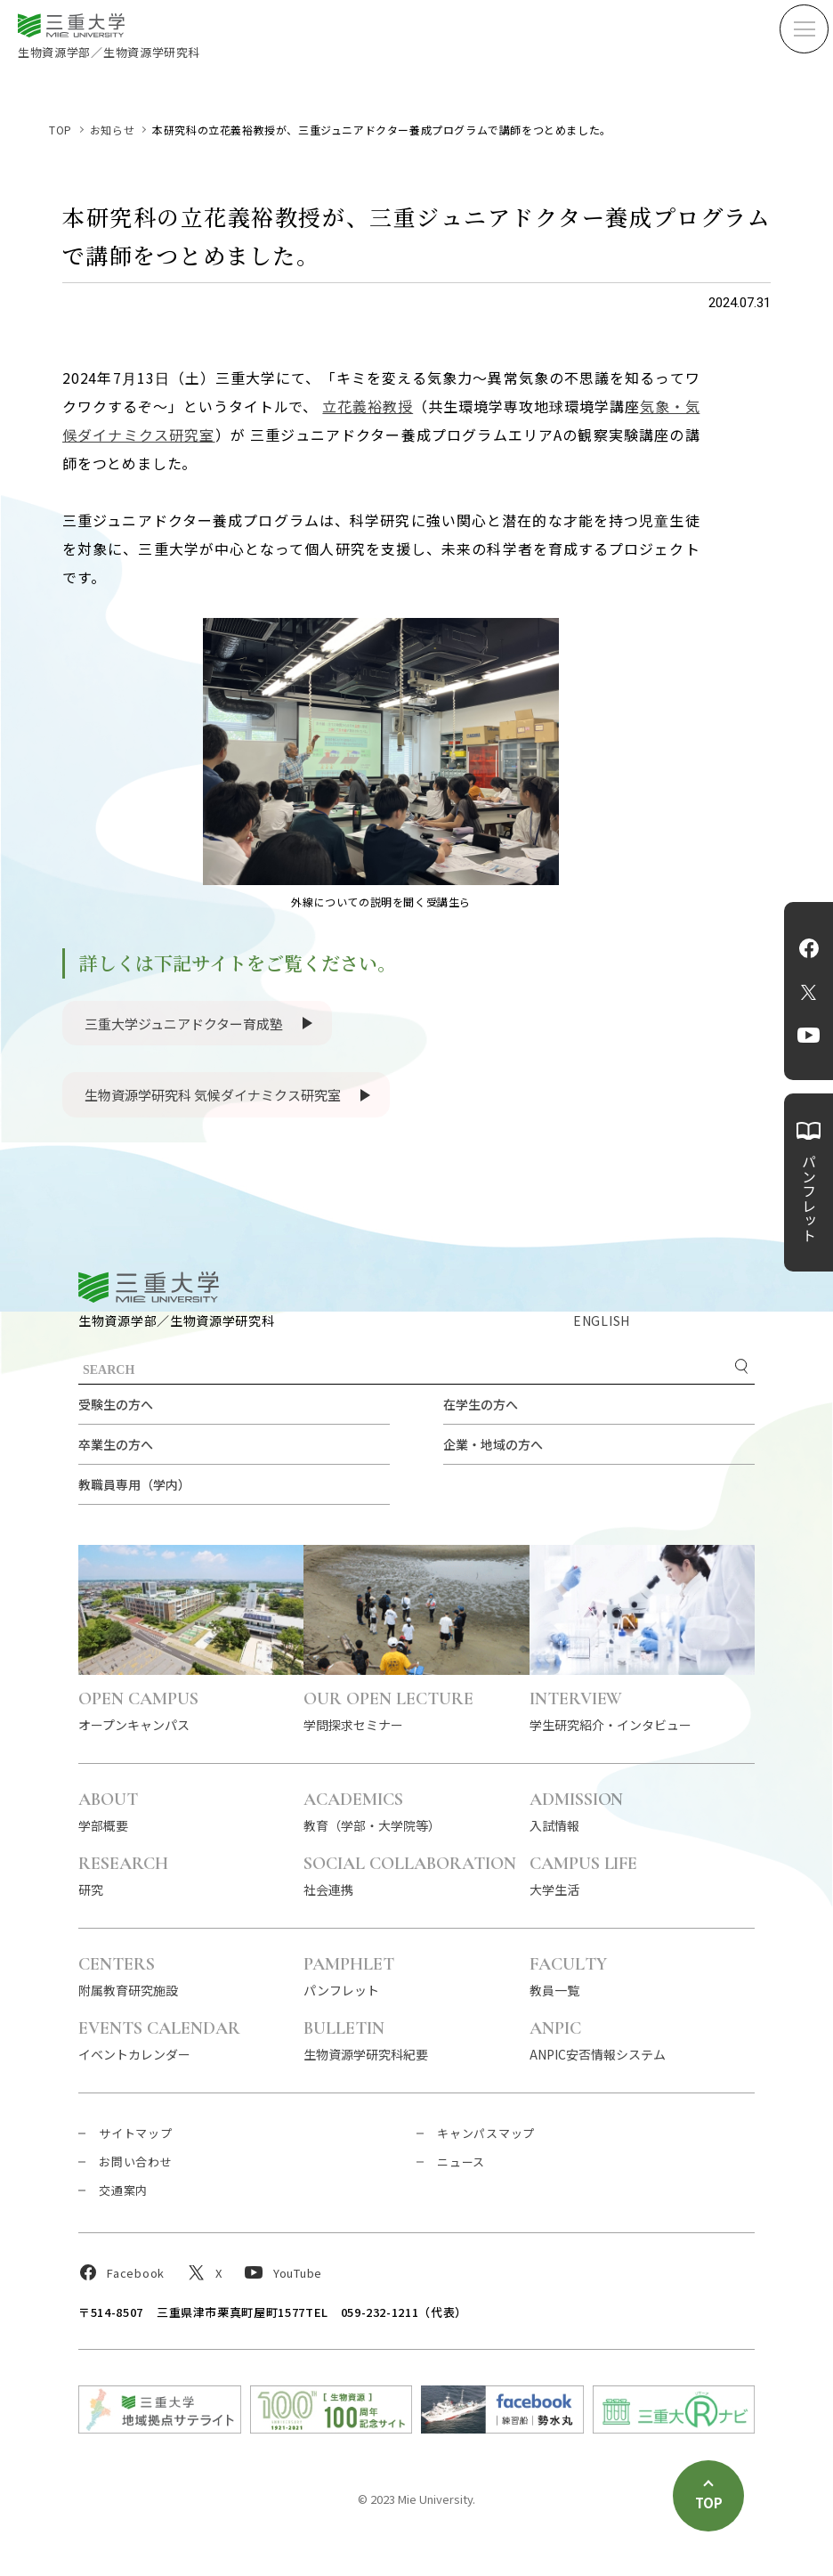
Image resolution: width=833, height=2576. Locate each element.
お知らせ (112, 129)
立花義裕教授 (367, 406)
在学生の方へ (480, 1404)
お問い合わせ (136, 2161)
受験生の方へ (115, 1404)
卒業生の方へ (115, 1444)
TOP (60, 129)
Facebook (809, 948)
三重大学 (148, 1287)
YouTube (808, 1036)
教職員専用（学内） (134, 1484)
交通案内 (123, 2190)
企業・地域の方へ (493, 1444)
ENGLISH (601, 1320)
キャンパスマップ (486, 2133)
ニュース (461, 2161)
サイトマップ (136, 2133)
